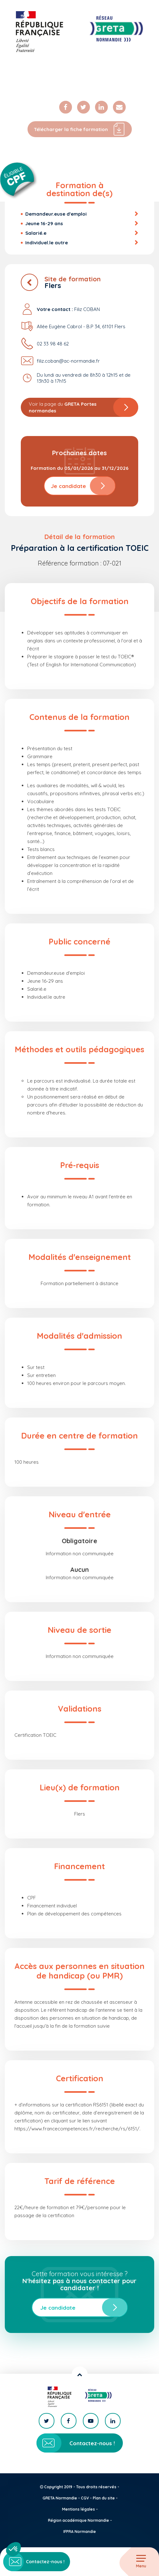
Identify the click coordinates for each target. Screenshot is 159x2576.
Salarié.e (35, 233)
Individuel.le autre (46, 242)
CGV (85, 2498)
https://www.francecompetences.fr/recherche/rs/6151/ (76, 2129)
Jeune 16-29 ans (44, 223)
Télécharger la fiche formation (79, 129)
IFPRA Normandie (79, 2531)
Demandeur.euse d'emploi (56, 213)
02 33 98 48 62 (53, 344)
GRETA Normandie (60, 2498)
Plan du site (104, 2498)
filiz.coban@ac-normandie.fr (68, 361)
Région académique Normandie (78, 2520)
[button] (13, 2549)
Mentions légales (78, 2509)
